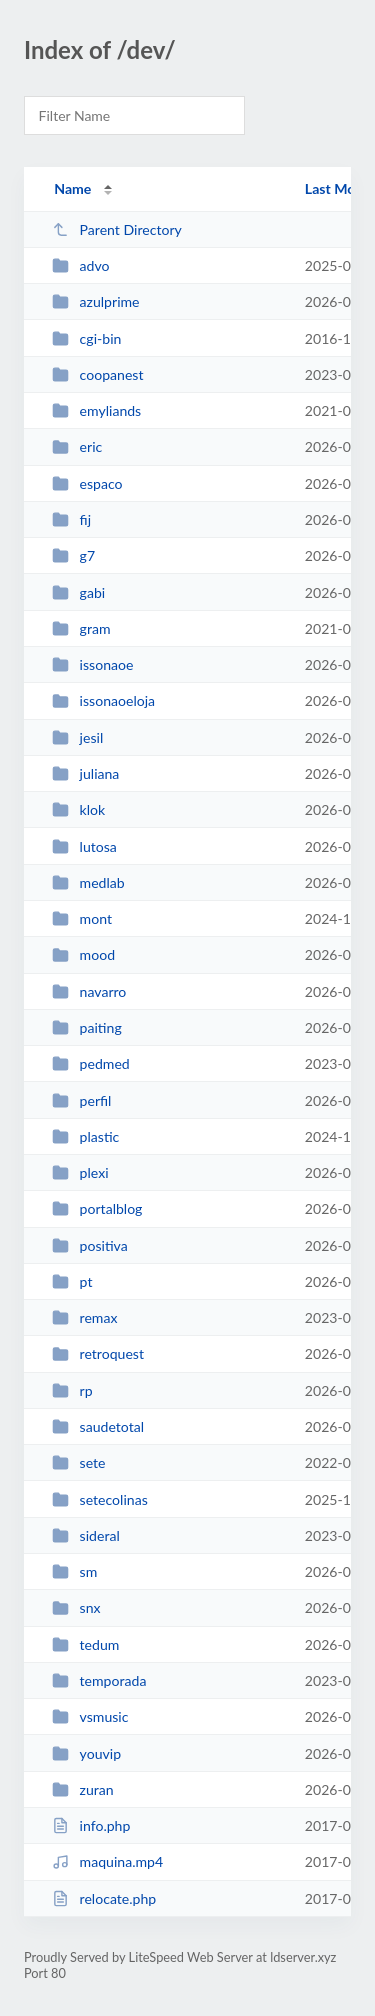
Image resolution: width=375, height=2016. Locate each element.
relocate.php (104, 1898)
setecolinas (100, 1499)
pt (72, 1281)
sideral (86, 1535)
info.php (91, 1825)
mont (82, 918)
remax (84, 1317)
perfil (81, 1100)
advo (80, 265)
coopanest (97, 374)
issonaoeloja (103, 700)
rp (72, 1390)
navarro (89, 991)
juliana (85, 773)
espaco (87, 483)
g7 (73, 555)
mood (83, 954)
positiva (90, 1245)
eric (77, 446)
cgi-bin (86, 338)
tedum (85, 1644)
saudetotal (98, 1426)
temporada (99, 1680)
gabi (78, 592)
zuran (83, 1789)
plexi (80, 1172)
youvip (86, 1753)
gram (81, 628)
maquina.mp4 (107, 1861)
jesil (77, 737)
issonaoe (92, 664)
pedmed (91, 1063)
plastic (85, 1136)
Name (72, 188)
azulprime (95, 301)
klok (78, 809)
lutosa (84, 846)
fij (71, 519)
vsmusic (90, 1716)
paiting (87, 1027)
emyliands (96, 410)
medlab (88, 882)
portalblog (97, 1208)
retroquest (98, 1353)
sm (74, 1571)
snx (76, 1607)
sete (78, 1462)
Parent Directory (117, 229)
